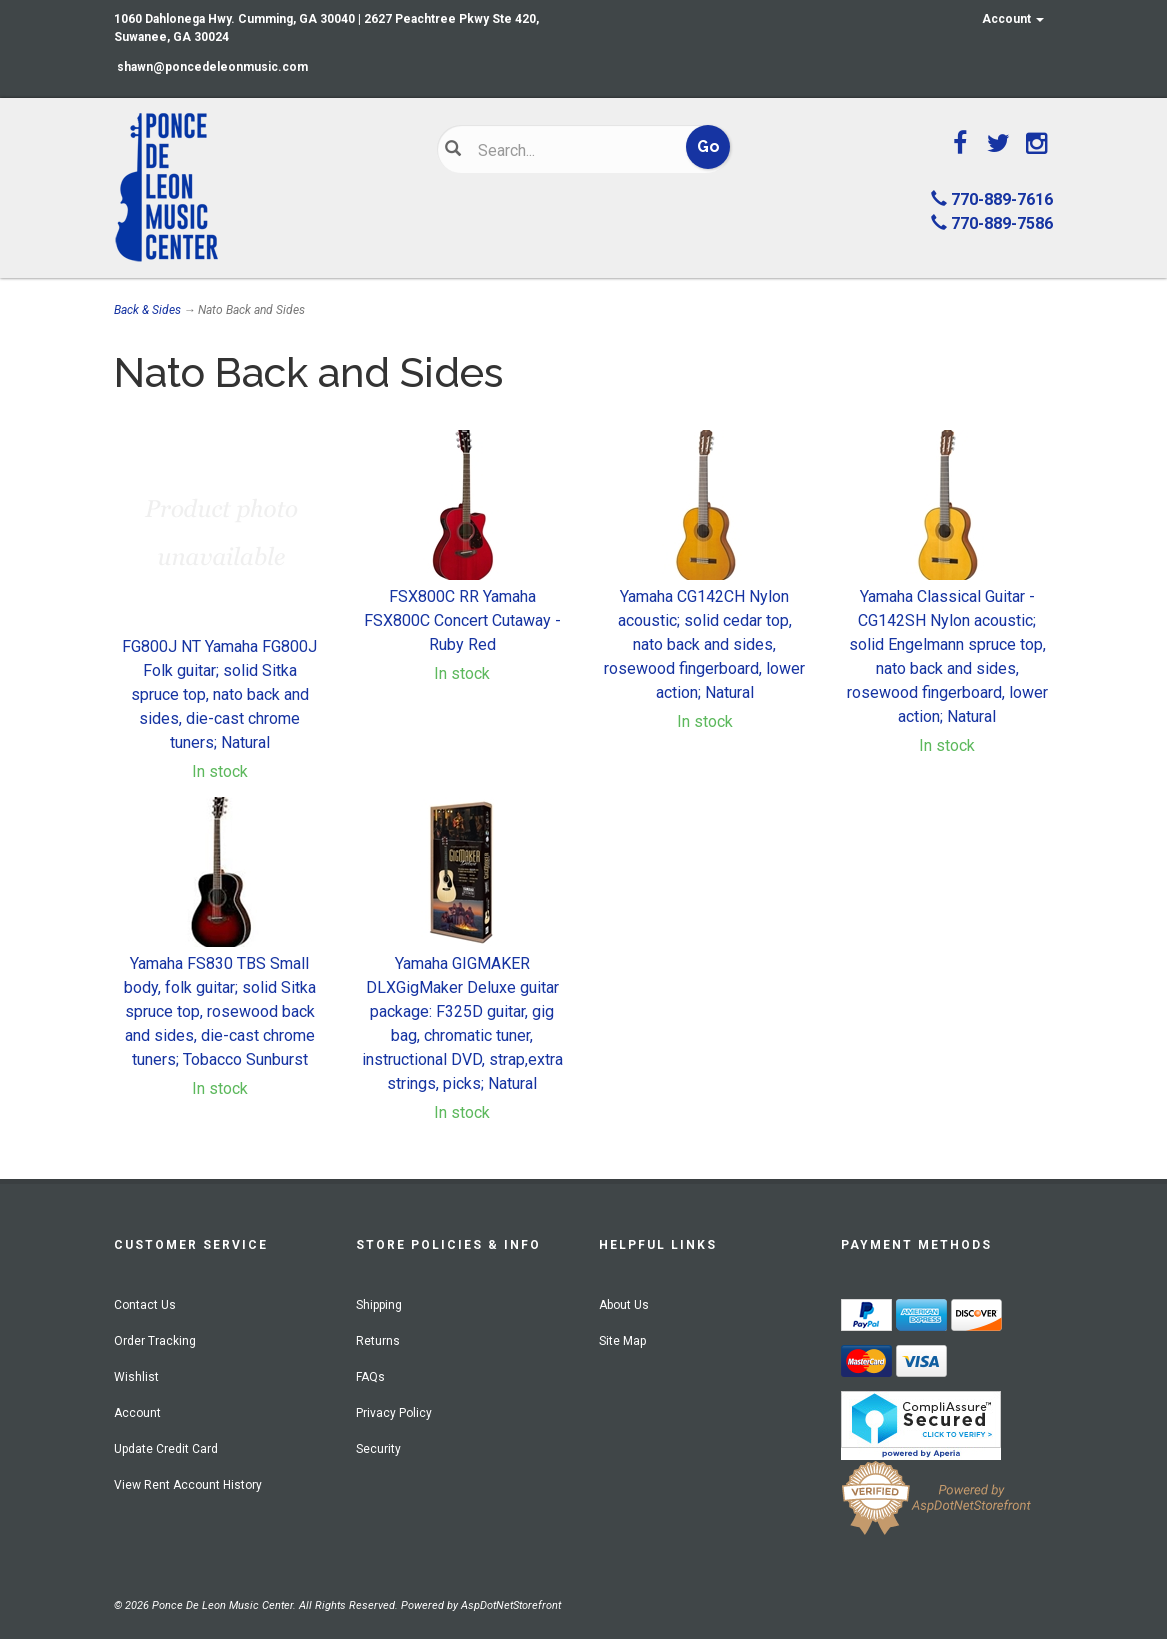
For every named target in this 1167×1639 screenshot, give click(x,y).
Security (378, 1449)
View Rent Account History (188, 1485)
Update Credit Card (166, 1449)
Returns (378, 1341)
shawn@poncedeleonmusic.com (212, 67)
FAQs (370, 1377)
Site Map (622, 1341)
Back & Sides (147, 310)
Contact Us (145, 1305)
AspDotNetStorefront (511, 1605)
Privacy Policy (394, 1413)
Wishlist (136, 1377)
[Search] (571, 150)
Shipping (379, 1305)
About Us (624, 1305)
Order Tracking (155, 1341)
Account (1013, 19)
